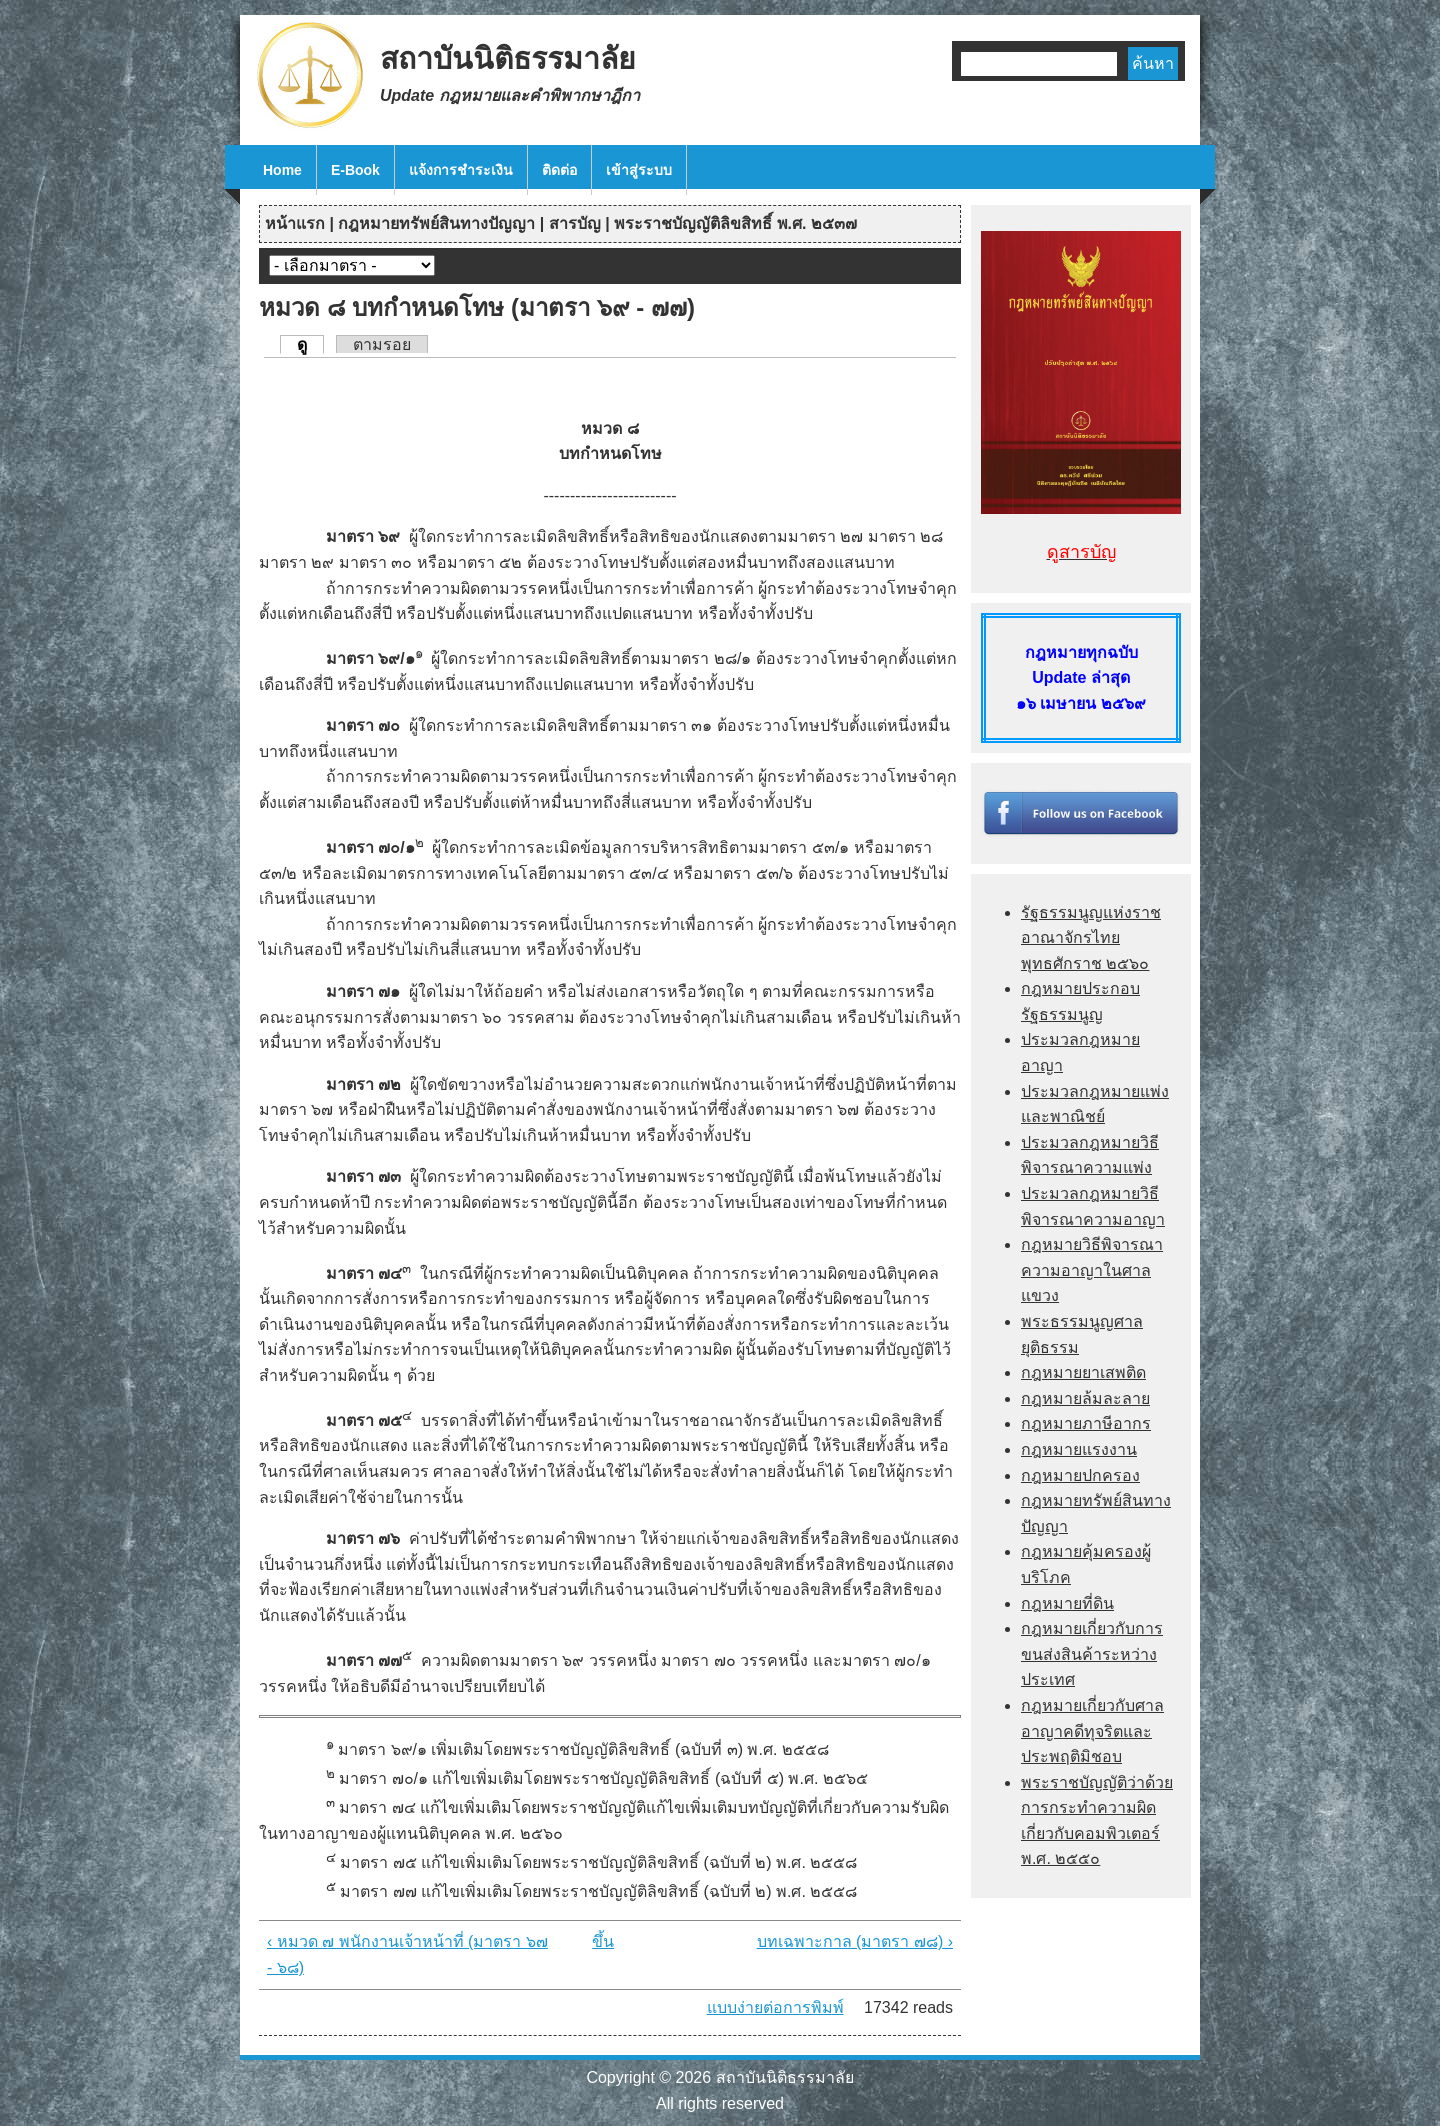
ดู (310, 344)
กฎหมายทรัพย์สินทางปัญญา (436, 223)
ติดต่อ (559, 170)
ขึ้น (603, 1941)
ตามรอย (382, 344)
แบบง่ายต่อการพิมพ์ (775, 2007)
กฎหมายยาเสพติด (1083, 1372)
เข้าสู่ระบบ (639, 170)
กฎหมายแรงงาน (1079, 1449)
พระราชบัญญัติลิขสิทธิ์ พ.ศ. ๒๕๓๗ (735, 223)
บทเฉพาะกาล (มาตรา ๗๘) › (855, 1941)
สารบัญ (575, 223)
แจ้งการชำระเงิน (461, 170)
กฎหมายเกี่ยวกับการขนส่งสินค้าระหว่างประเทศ (1092, 1654)
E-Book (355, 170)
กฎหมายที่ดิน (1067, 1603)
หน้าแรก (295, 223)
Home (282, 170)
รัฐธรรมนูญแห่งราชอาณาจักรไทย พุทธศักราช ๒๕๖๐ (1091, 938)
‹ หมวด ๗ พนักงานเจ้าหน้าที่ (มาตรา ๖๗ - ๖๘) (407, 1954)
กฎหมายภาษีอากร (1086, 1423)
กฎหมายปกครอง (1080, 1475)
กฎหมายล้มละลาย (1085, 1398)
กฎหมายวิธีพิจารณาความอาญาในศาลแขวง (1092, 1270)
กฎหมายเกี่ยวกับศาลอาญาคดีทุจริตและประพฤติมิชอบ (1092, 1731)
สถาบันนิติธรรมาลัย (508, 58)
